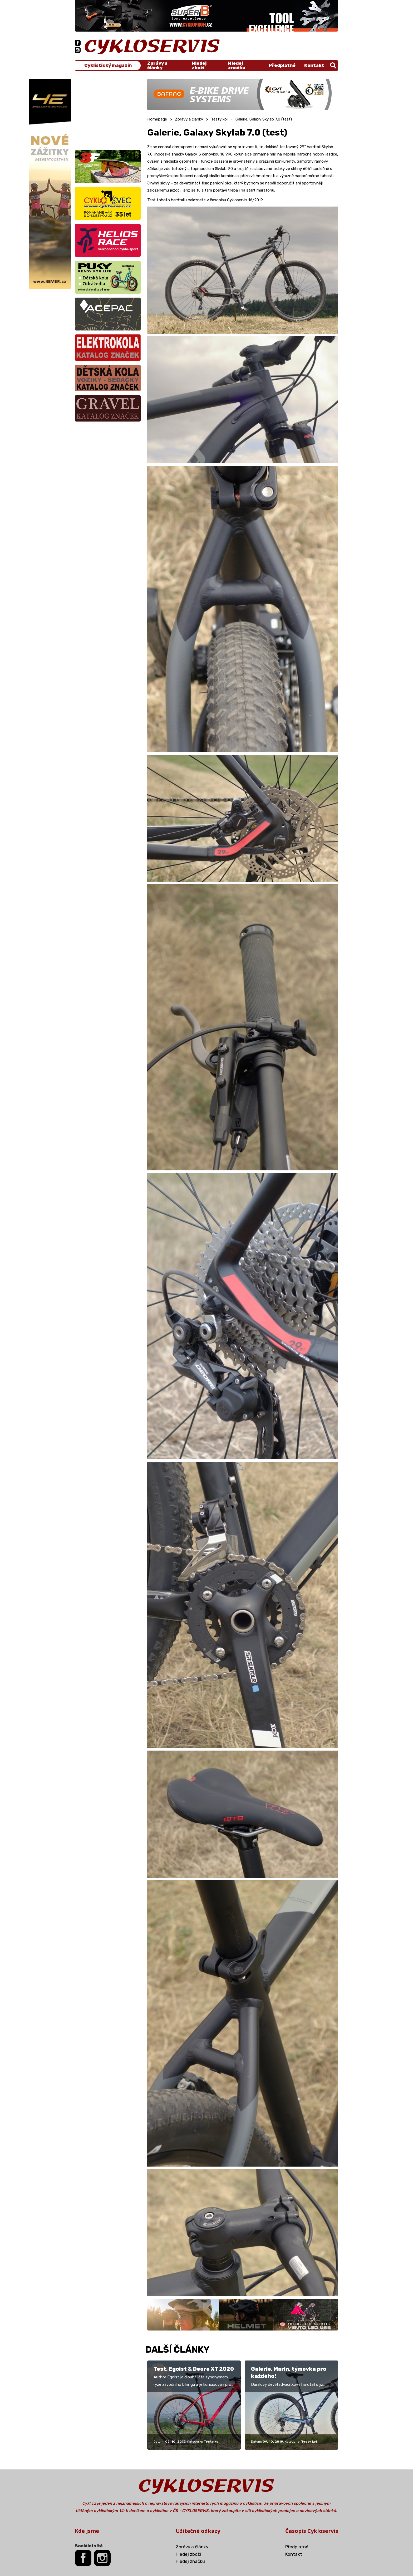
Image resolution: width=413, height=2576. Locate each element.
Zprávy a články (157, 65)
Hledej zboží (199, 65)
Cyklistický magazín (108, 65)
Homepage (157, 119)
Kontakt (314, 65)
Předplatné (282, 65)
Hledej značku (236, 65)
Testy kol (219, 119)
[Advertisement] (108, 111)
